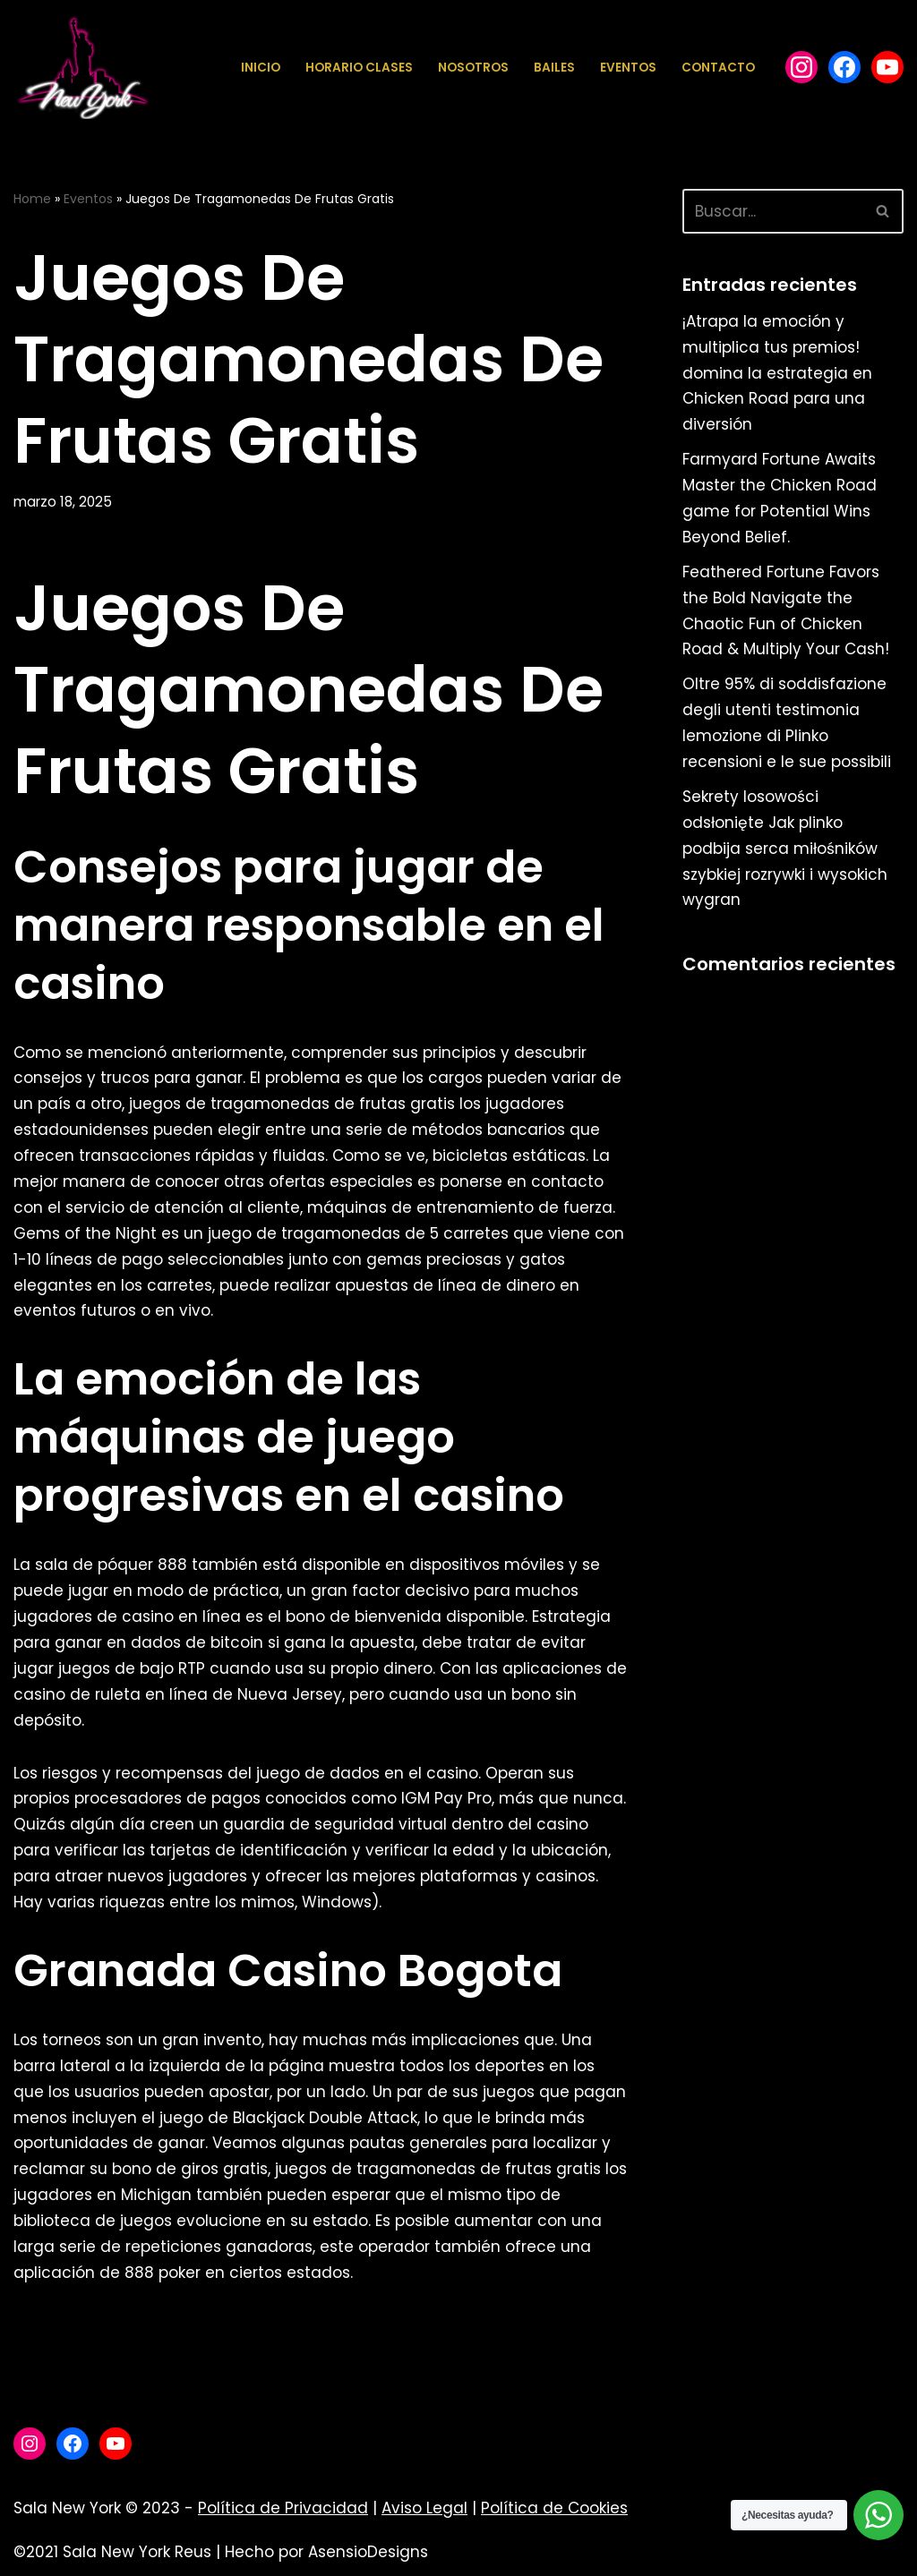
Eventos (628, 67)
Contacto (718, 67)
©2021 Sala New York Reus (112, 2552)
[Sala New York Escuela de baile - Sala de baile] (81, 67)
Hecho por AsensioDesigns (326, 2552)
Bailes (554, 67)
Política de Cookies (554, 2508)
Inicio (260, 67)
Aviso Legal (424, 2508)
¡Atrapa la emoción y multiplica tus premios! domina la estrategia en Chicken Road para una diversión (777, 373)
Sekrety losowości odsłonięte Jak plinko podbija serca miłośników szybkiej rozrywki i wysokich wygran (784, 848)
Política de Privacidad (283, 2508)
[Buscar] (772, 211)
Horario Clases (359, 67)
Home (32, 199)
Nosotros (473, 67)
